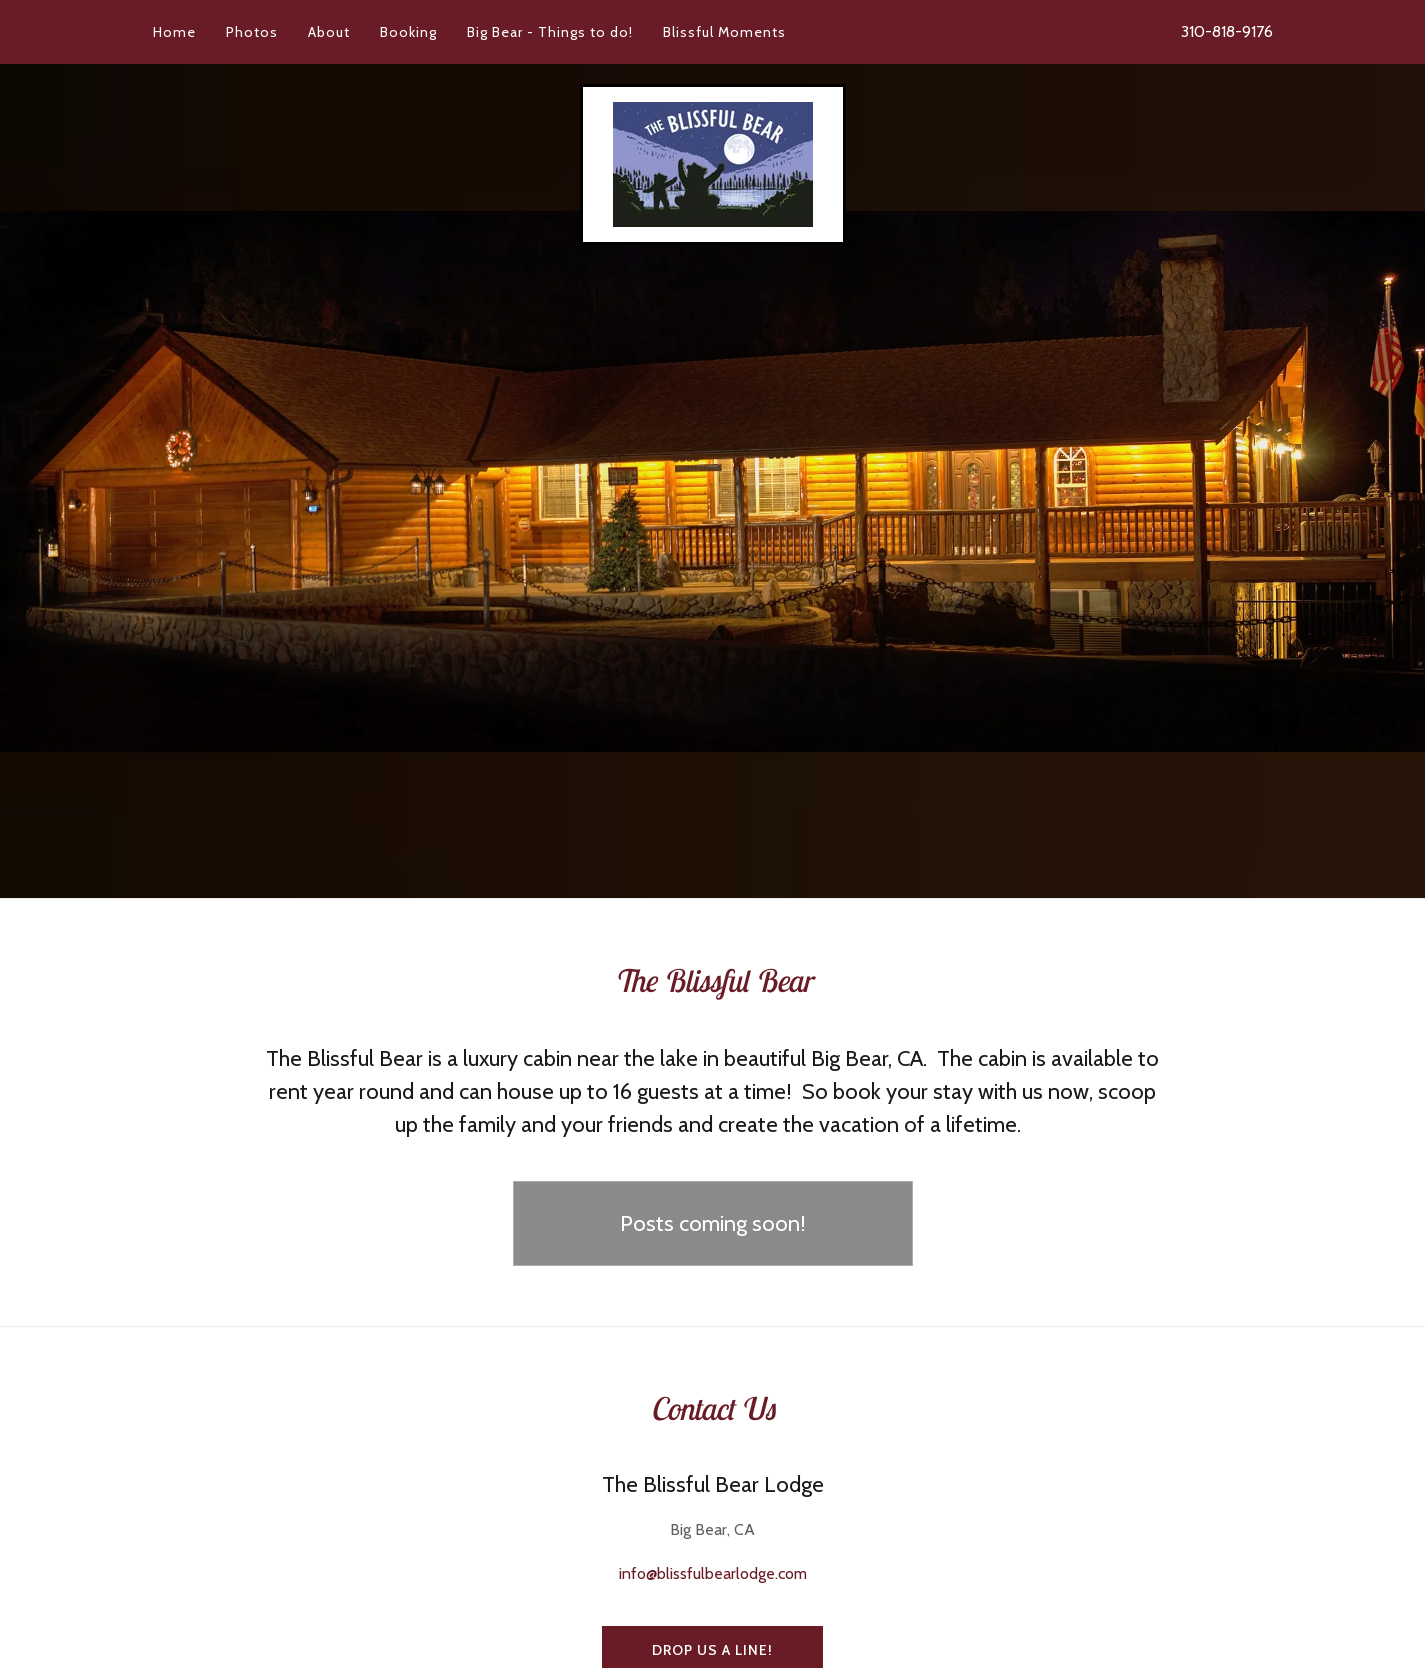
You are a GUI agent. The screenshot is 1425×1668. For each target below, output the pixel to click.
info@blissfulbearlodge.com (713, 1573)
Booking (408, 32)
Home (174, 32)
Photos (252, 32)
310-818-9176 (1227, 31)
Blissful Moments (724, 32)
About (329, 32)
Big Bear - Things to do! (550, 32)
